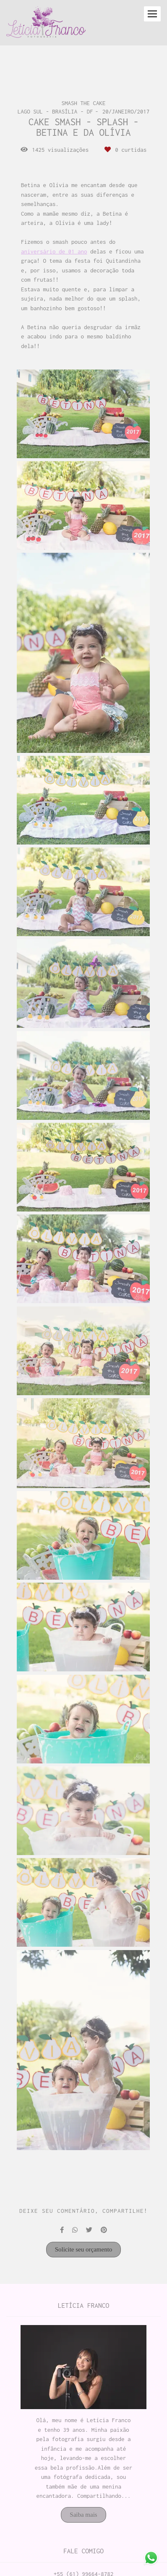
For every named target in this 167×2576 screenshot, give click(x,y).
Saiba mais (83, 2514)
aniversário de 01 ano (54, 251)
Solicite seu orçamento (83, 2249)
